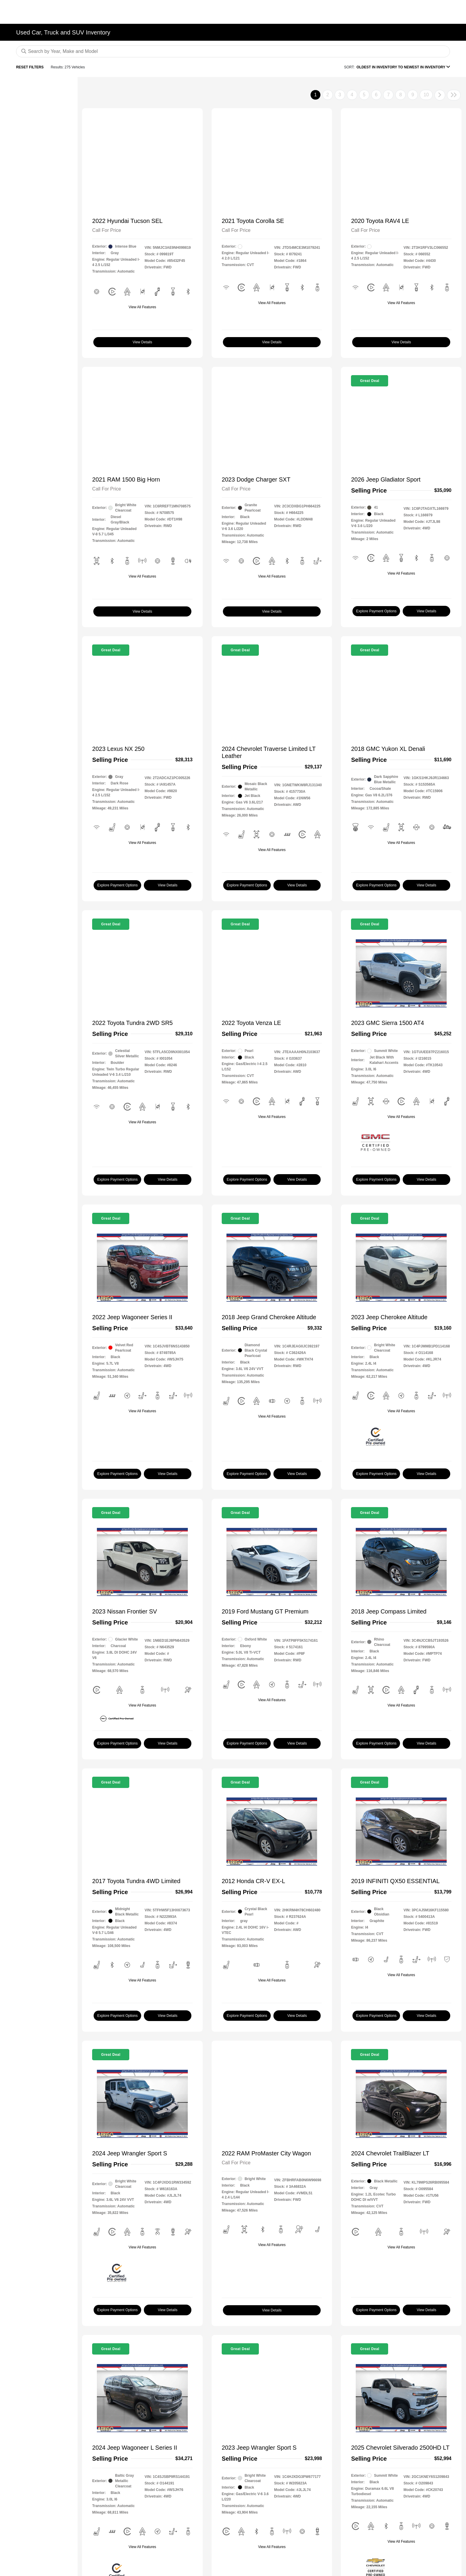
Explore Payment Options (376, 611)
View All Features (142, 307)
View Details (142, 342)
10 (426, 94)
